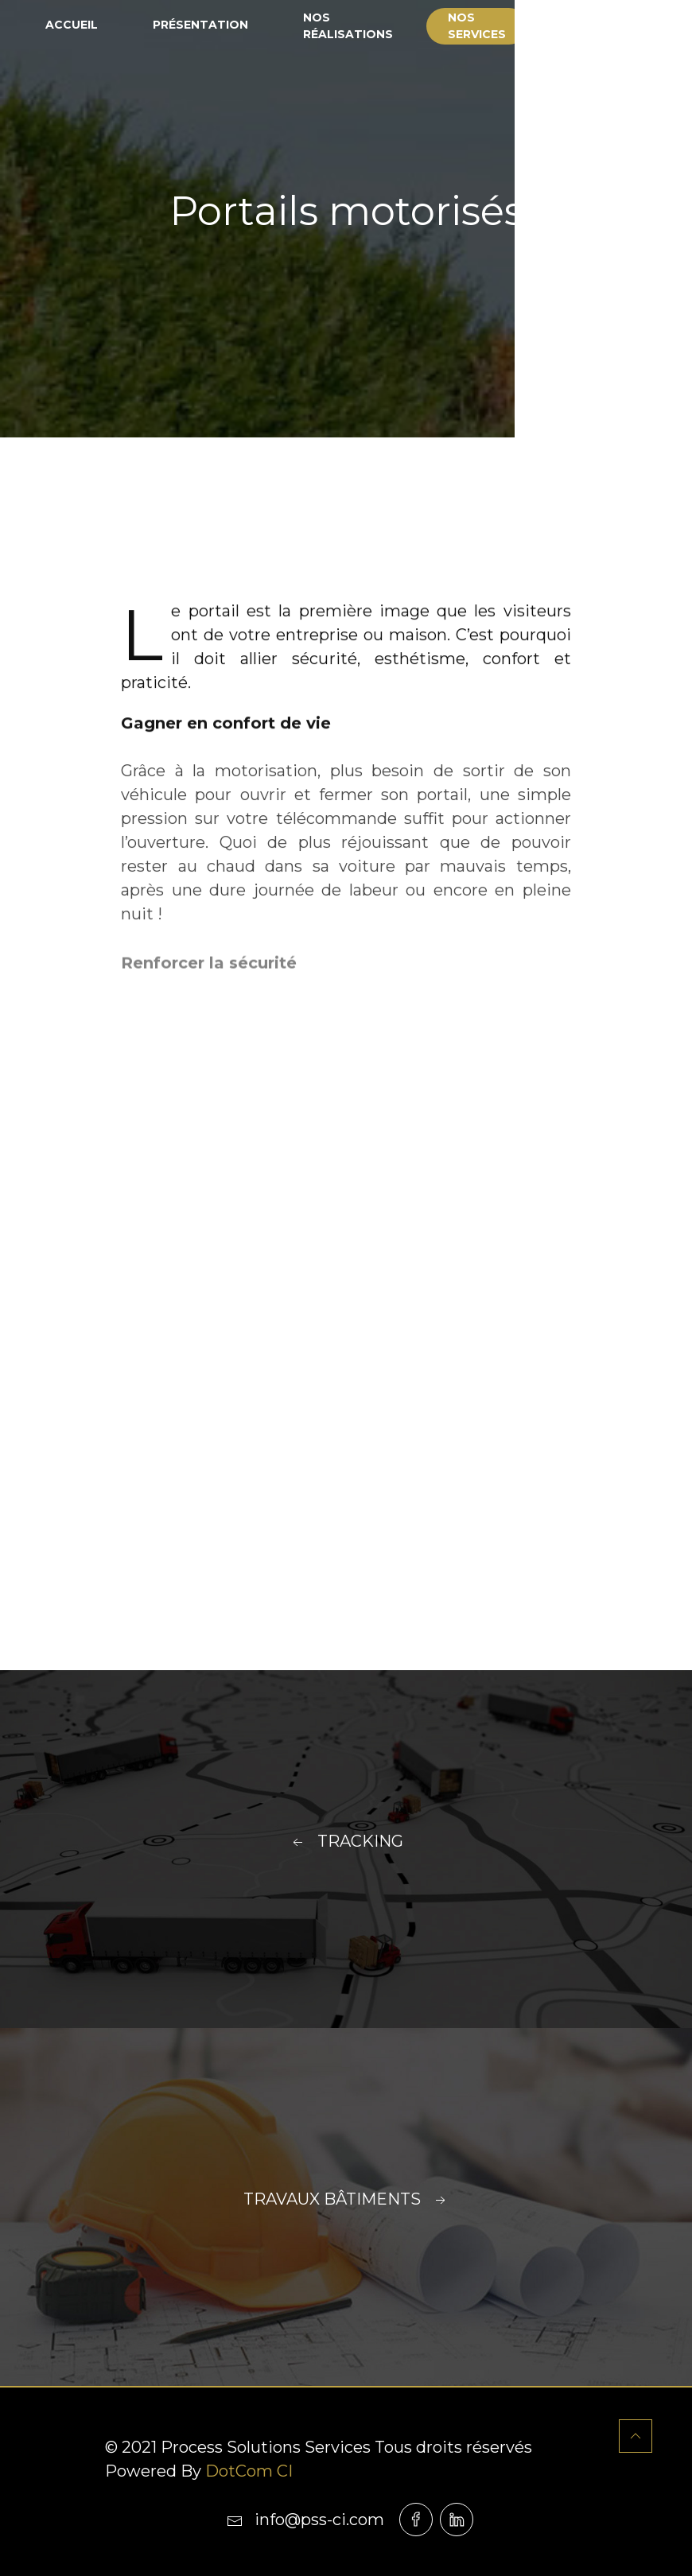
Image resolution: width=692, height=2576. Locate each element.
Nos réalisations (348, 25)
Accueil (71, 24)
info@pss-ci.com (305, 2519)
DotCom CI (249, 2471)
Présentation (200, 24)
